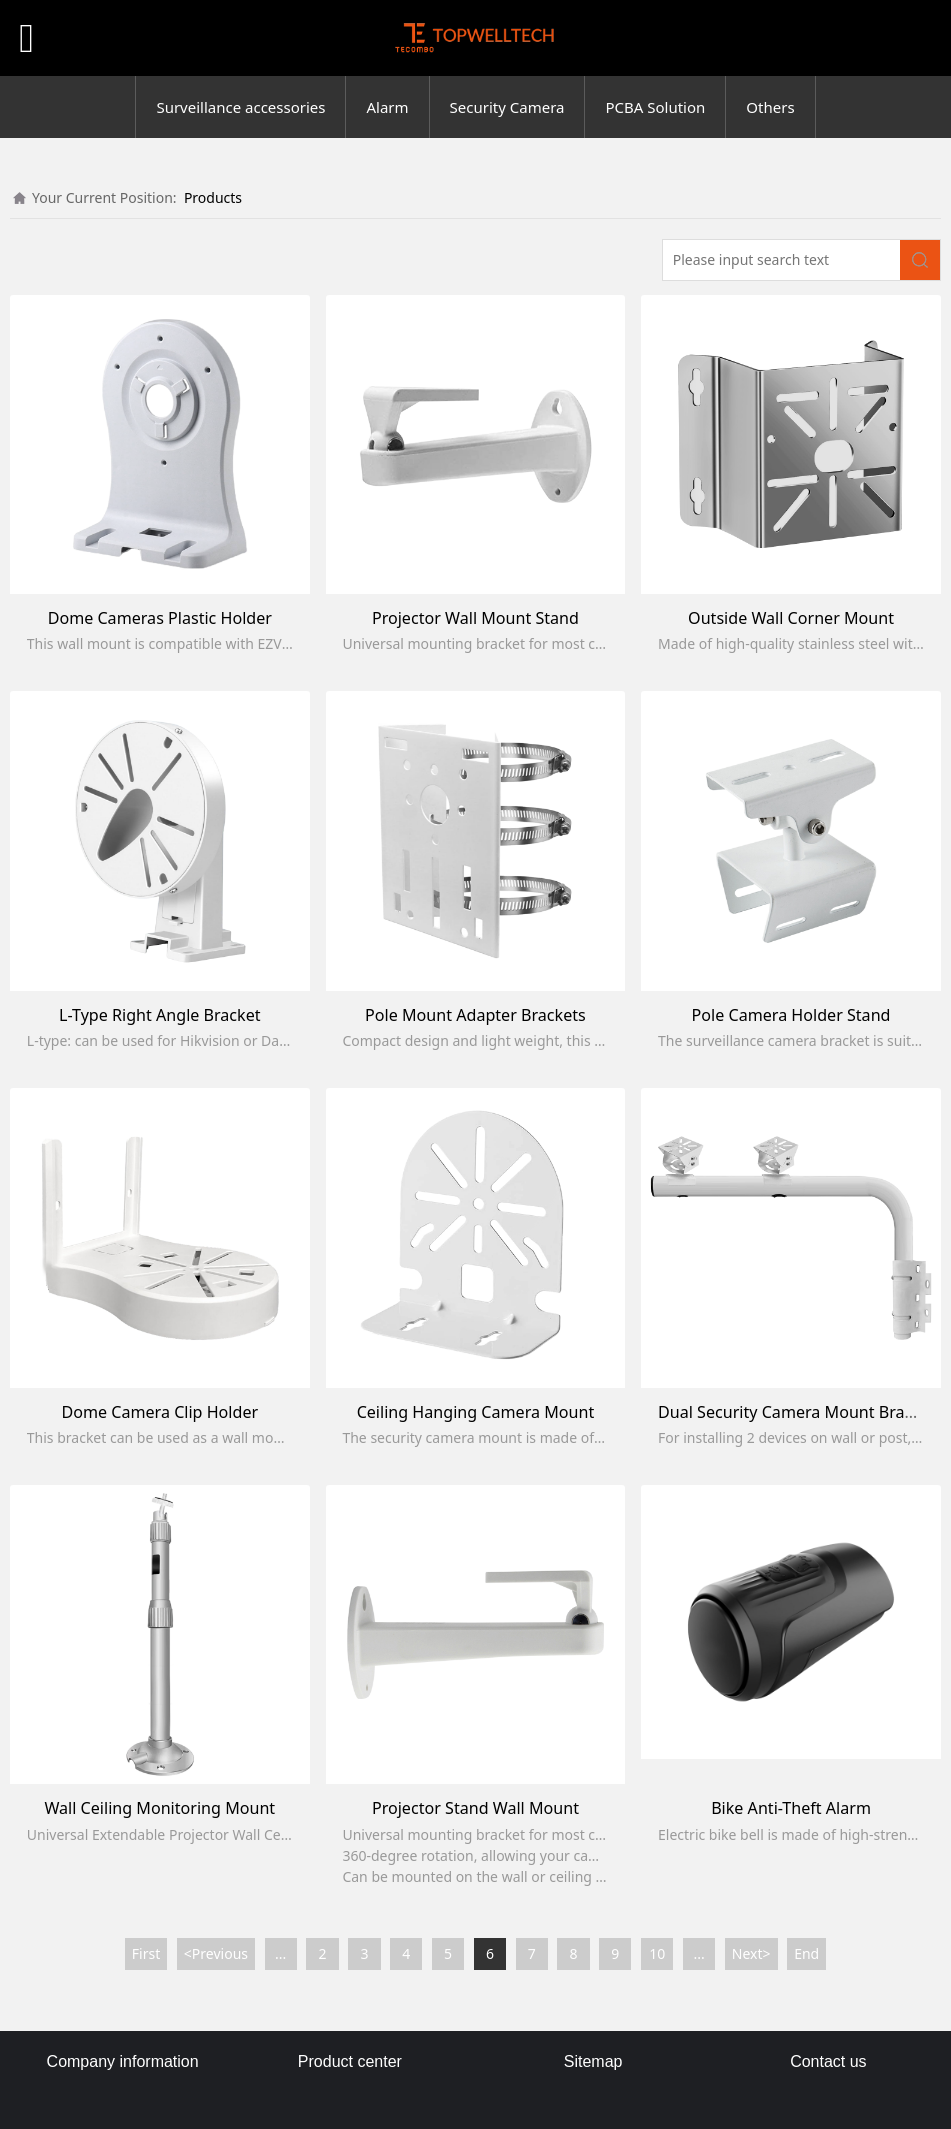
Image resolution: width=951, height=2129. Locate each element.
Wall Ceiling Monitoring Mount (159, 1808)
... (280, 1953)
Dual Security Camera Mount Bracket (797, 1412)
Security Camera (507, 107)
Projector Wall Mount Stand (475, 618)
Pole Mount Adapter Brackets (475, 1015)
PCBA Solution (655, 107)
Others (770, 107)
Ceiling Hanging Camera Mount (476, 1412)
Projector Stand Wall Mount (475, 1808)
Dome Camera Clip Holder (159, 1412)
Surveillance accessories (240, 107)
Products (213, 197)
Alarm (387, 107)
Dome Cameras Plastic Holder (160, 618)
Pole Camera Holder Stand (791, 1015)
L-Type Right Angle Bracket (160, 1015)
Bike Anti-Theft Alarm (791, 1808)
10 (657, 1953)
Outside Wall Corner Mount (791, 618)
